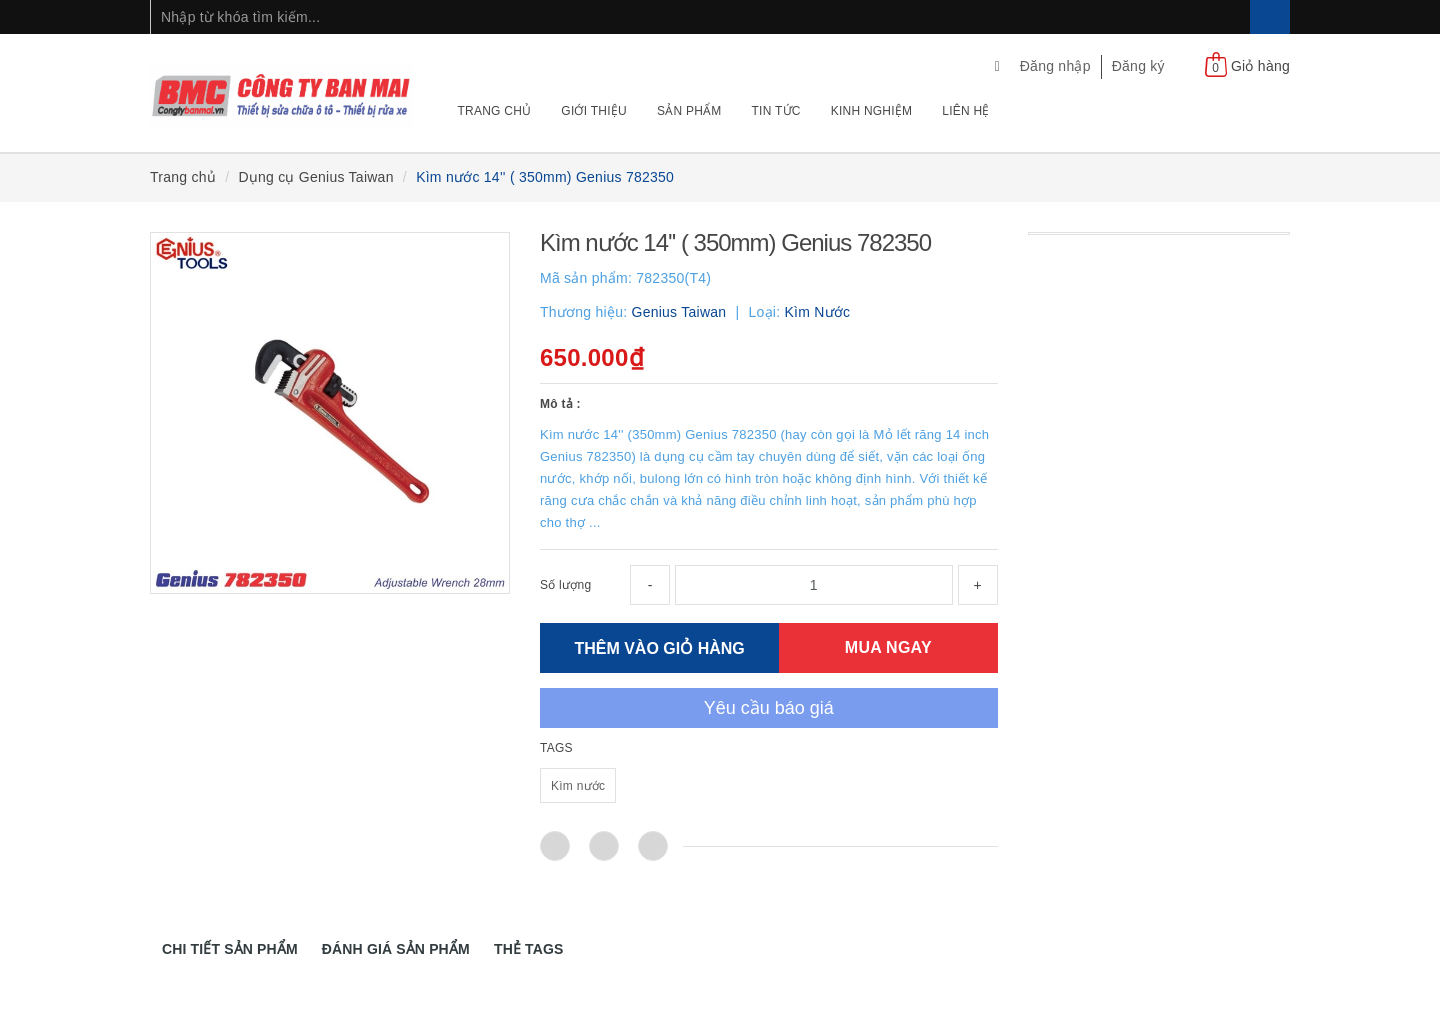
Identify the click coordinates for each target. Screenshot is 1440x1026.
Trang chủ (495, 111)
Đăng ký (1138, 66)
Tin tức (776, 111)
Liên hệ (965, 111)
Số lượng (565, 585)
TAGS (556, 748)
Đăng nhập (1055, 66)
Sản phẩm (689, 111)
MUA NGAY (888, 647)
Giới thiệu (594, 111)
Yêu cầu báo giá (769, 708)
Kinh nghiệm (872, 111)
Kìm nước (578, 786)
